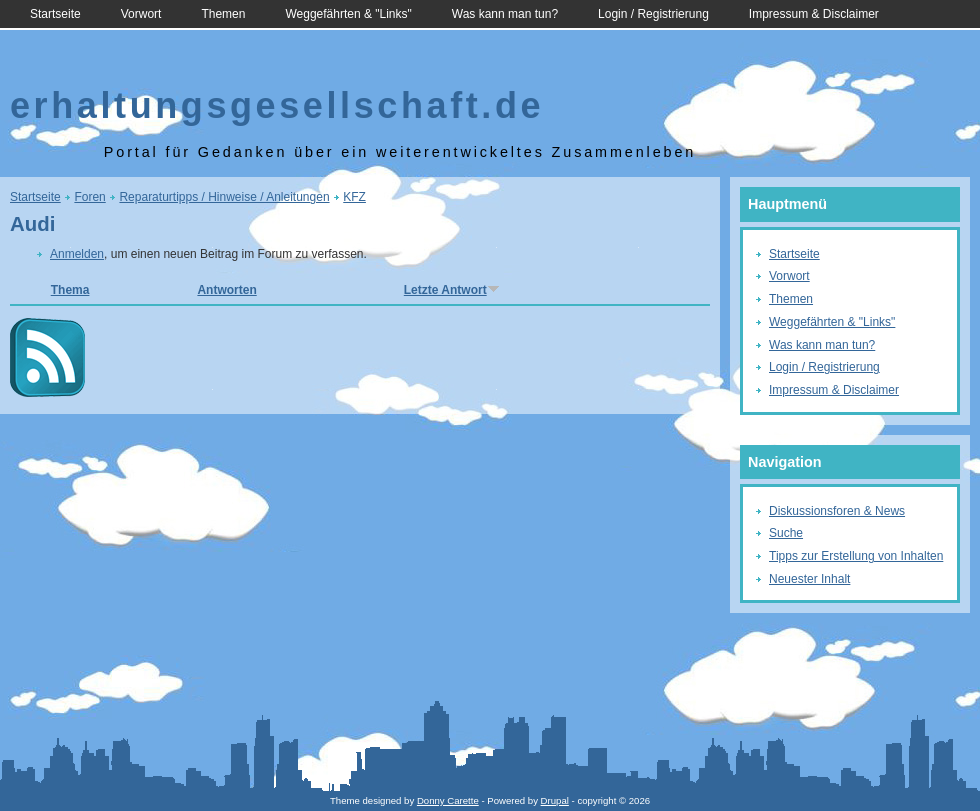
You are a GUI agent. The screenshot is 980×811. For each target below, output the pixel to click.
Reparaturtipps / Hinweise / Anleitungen (224, 197)
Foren (89, 197)
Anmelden (77, 254)
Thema (70, 290)
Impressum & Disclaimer (814, 14)
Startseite (55, 14)
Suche (786, 533)
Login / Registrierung (653, 14)
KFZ (354, 197)
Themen (223, 14)
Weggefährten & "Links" (348, 14)
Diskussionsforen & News (837, 511)
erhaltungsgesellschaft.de (277, 105)
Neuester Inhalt (809, 579)
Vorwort (141, 14)
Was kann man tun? (505, 14)
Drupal (555, 800)
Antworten (226, 290)
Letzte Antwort (452, 290)
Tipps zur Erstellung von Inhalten (856, 556)
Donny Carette (448, 800)
